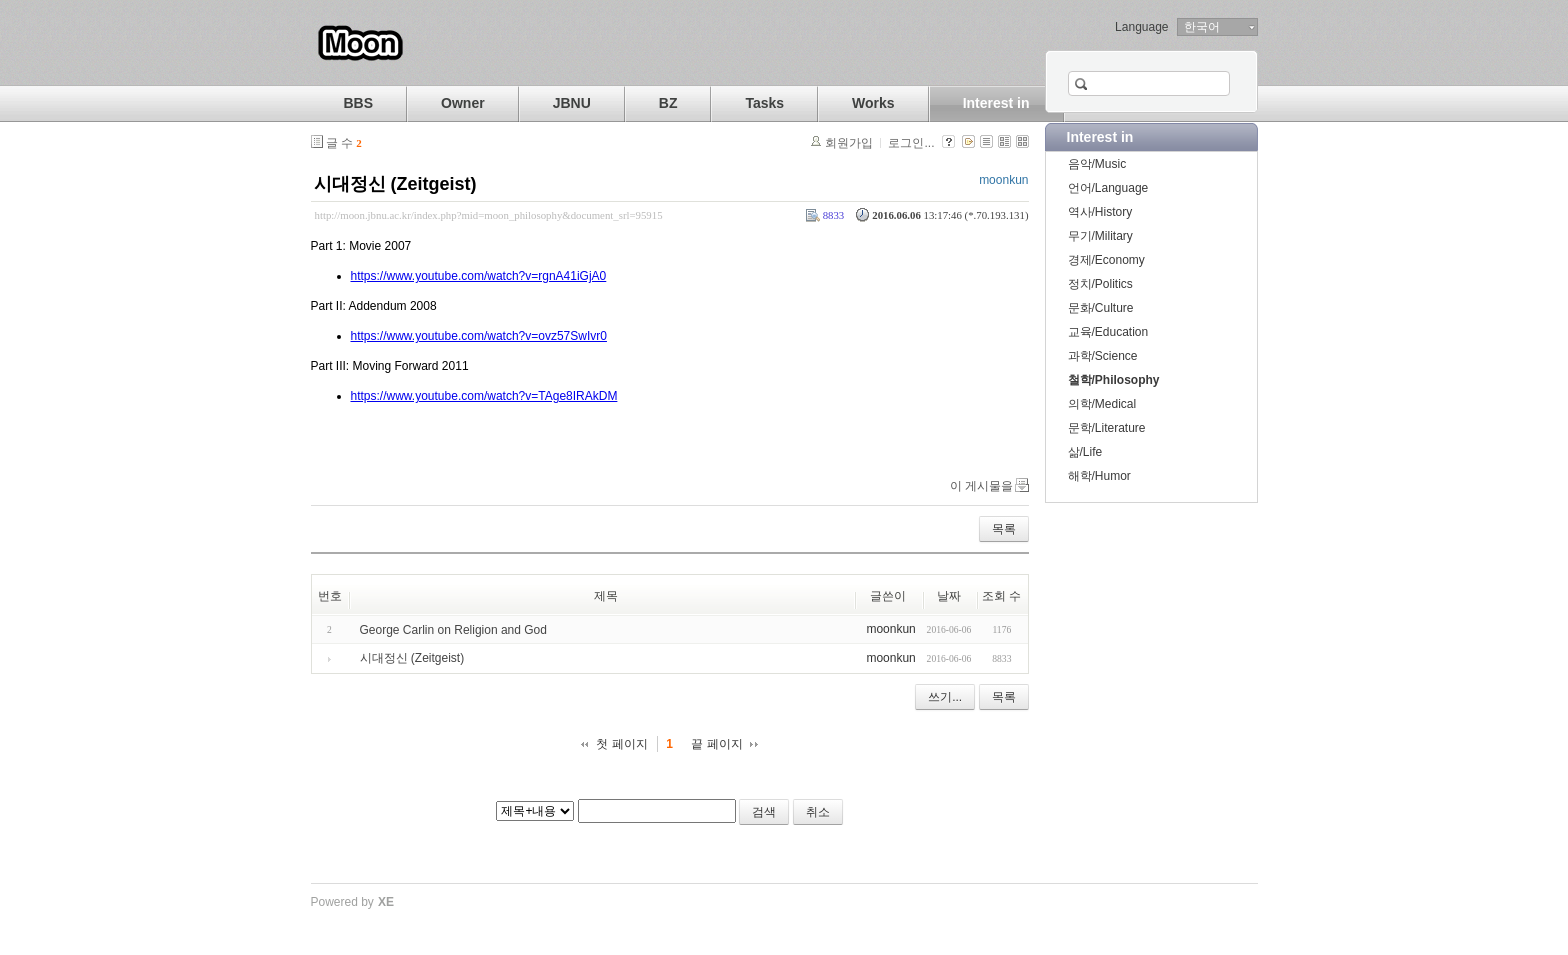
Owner (463, 103)
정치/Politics (1100, 284)
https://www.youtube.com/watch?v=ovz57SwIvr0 (479, 336)
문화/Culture (1101, 308)
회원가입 (849, 143)
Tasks (764, 103)
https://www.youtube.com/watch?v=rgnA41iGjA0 (479, 276)
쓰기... (945, 697)
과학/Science (1103, 356)
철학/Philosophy (1114, 380)
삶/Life (1085, 452)
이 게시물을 (981, 486)
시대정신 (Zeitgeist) (395, 184)
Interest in (996, 103)
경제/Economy (1106, 260)
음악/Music (1097, 164)
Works (873, 103)
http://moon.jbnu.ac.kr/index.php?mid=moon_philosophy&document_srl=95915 (489, 215)
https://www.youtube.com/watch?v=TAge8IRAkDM (484, 396)
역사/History (1100, 212)
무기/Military (1100, 236)
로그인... (911, 143)
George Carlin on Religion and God (453, 630)
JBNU (572, 103)
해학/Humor (1099, 476)
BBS (359, 103)
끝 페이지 (716, 744)
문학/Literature (1107, 428)
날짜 (949, 596)
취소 (818, 812)
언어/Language (1108, 188)
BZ (668, 103)
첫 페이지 (621, 744)
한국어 (1202, 27)
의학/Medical (1102, 404)
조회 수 (1001, 596)
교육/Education (1108, 332)
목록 (1004, 529)
